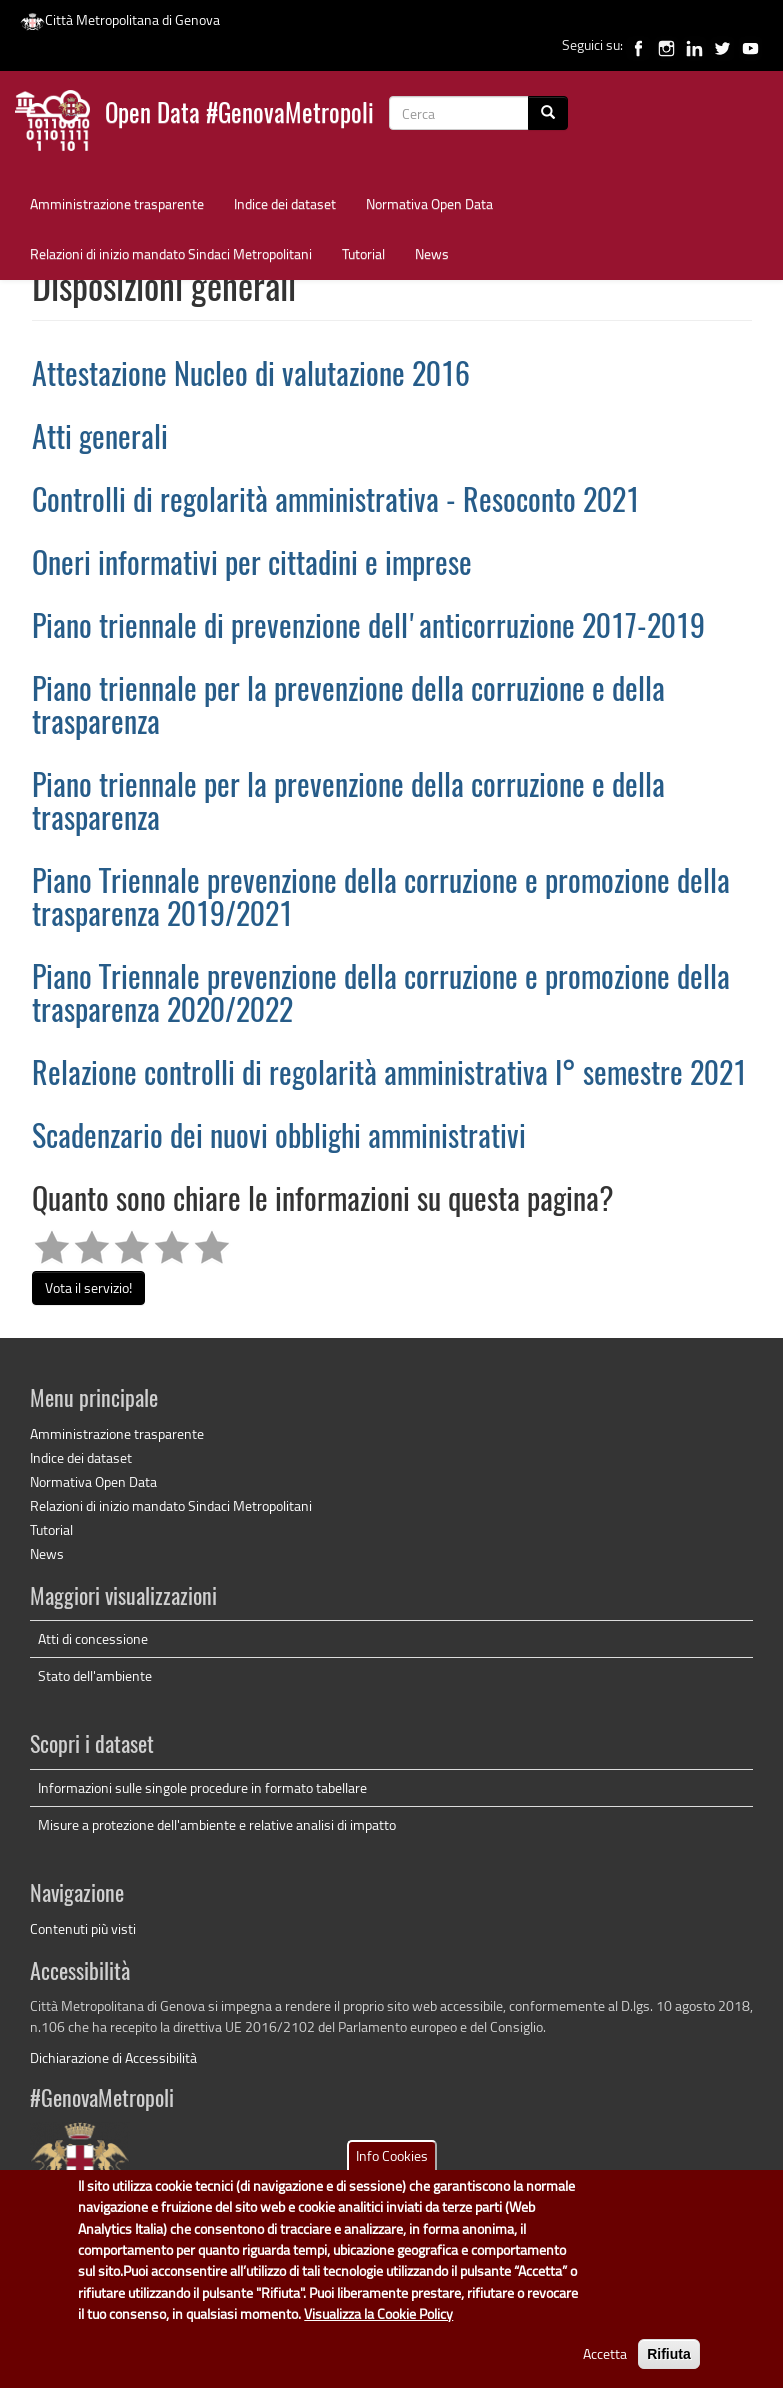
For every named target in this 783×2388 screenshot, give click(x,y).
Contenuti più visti (83, 1928)
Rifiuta (669, 2368)
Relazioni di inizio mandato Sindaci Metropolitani (171, 253)
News (432, 253)
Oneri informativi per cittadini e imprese (252, 566)
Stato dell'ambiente (95, 1675)
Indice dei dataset (285, 203)
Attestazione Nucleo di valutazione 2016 (251, 377)
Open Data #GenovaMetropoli (239, 115)
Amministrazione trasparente (117, 203)
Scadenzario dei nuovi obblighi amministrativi (279, 1139)
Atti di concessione (93, 1638)
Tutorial (363, 253)
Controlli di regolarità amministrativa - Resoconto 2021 (336, 503)
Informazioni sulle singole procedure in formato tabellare (202, 1787)
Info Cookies (392, 2169)
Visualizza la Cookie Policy (378, 2328)
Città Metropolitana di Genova (120, 19)
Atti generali (100, 440)
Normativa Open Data (429, 203)
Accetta (605, 2367)
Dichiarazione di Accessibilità (113, 2057)
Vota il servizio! (88, 1287)
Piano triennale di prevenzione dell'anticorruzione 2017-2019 (368, 629)
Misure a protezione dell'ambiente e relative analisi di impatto (217, 1824)
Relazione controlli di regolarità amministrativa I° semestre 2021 (389, 1076)
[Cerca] (548, 113)
